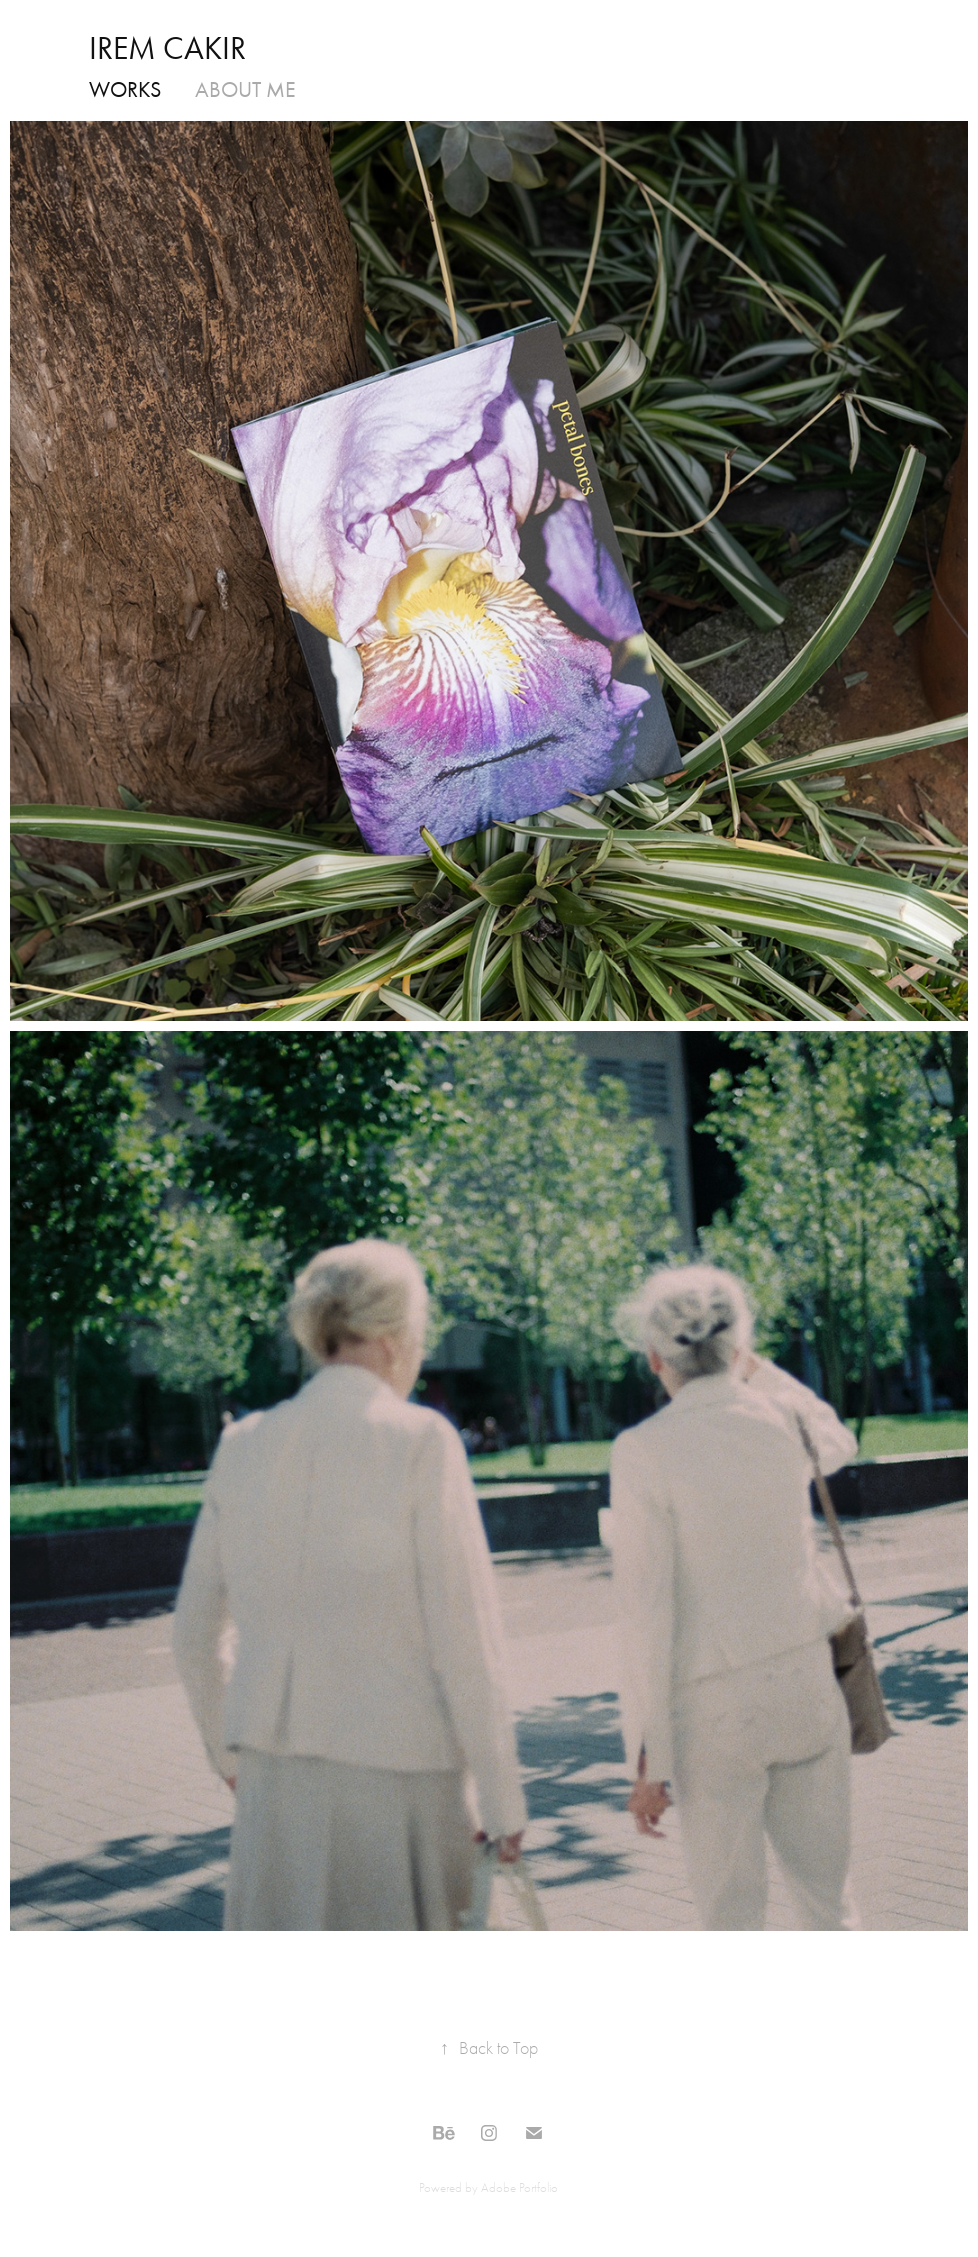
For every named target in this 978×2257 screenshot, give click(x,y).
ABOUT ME (245, 90)
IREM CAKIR (167, 48)
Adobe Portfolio (519, 2187)
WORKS (125, 90)
